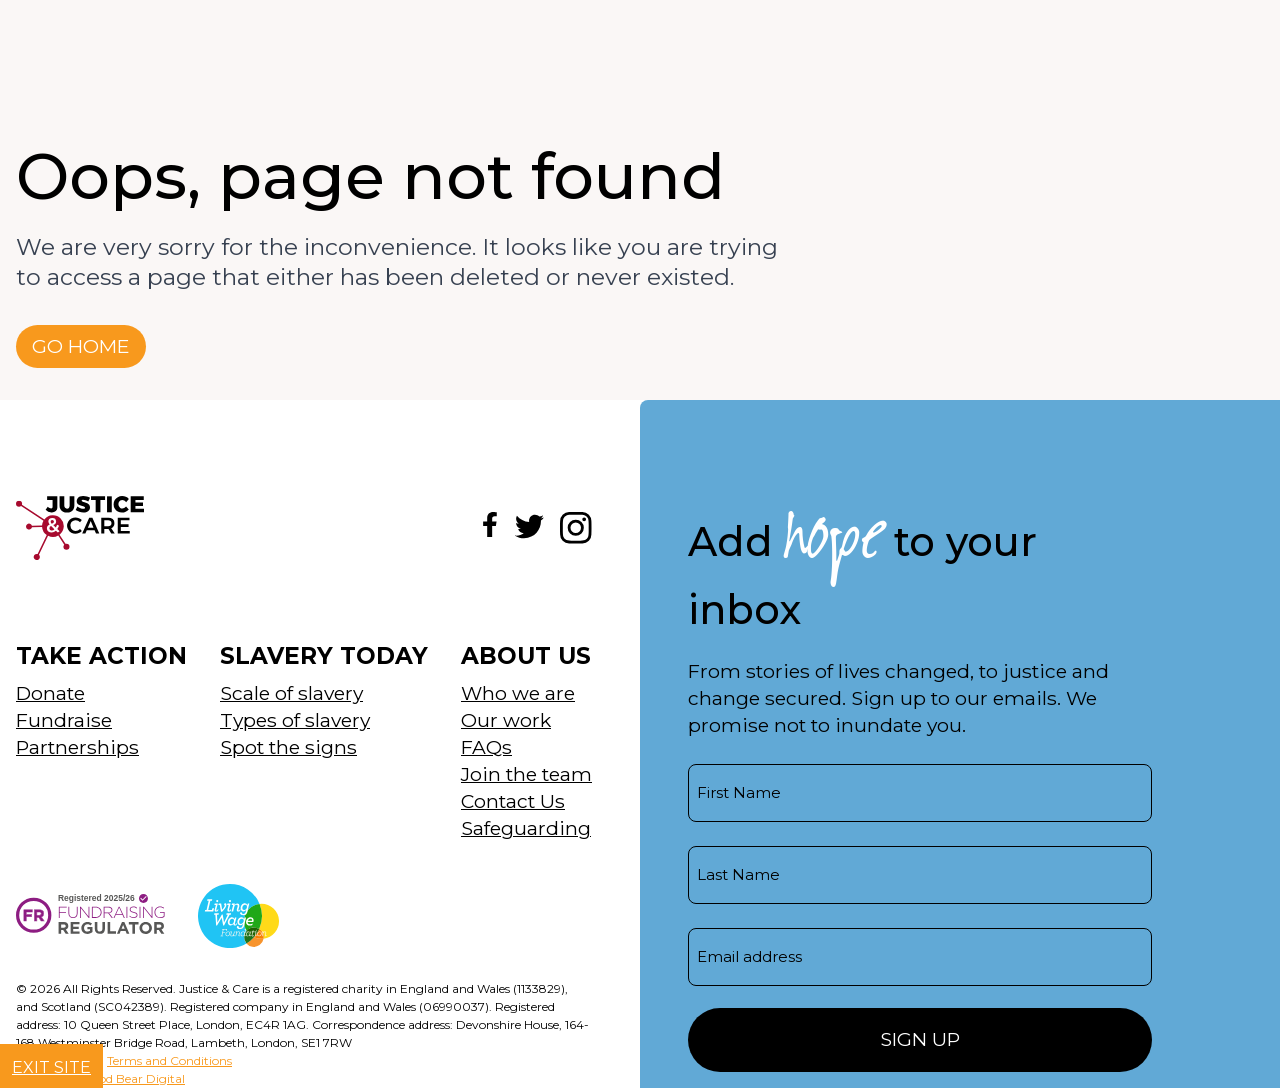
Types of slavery (295, 720)
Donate (50, 693)
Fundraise (64, 720)
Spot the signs (288, 747)
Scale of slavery (291, 693)
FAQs (486, 747)
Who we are (518, 693)
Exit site (51, 1067)
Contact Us (513, 801)
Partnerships (77, 747)
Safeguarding (526, 828)
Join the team (526, 774)
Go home (81, 346)
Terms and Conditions (169, 1060)
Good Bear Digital (133, 1078)
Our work (506, 720)
